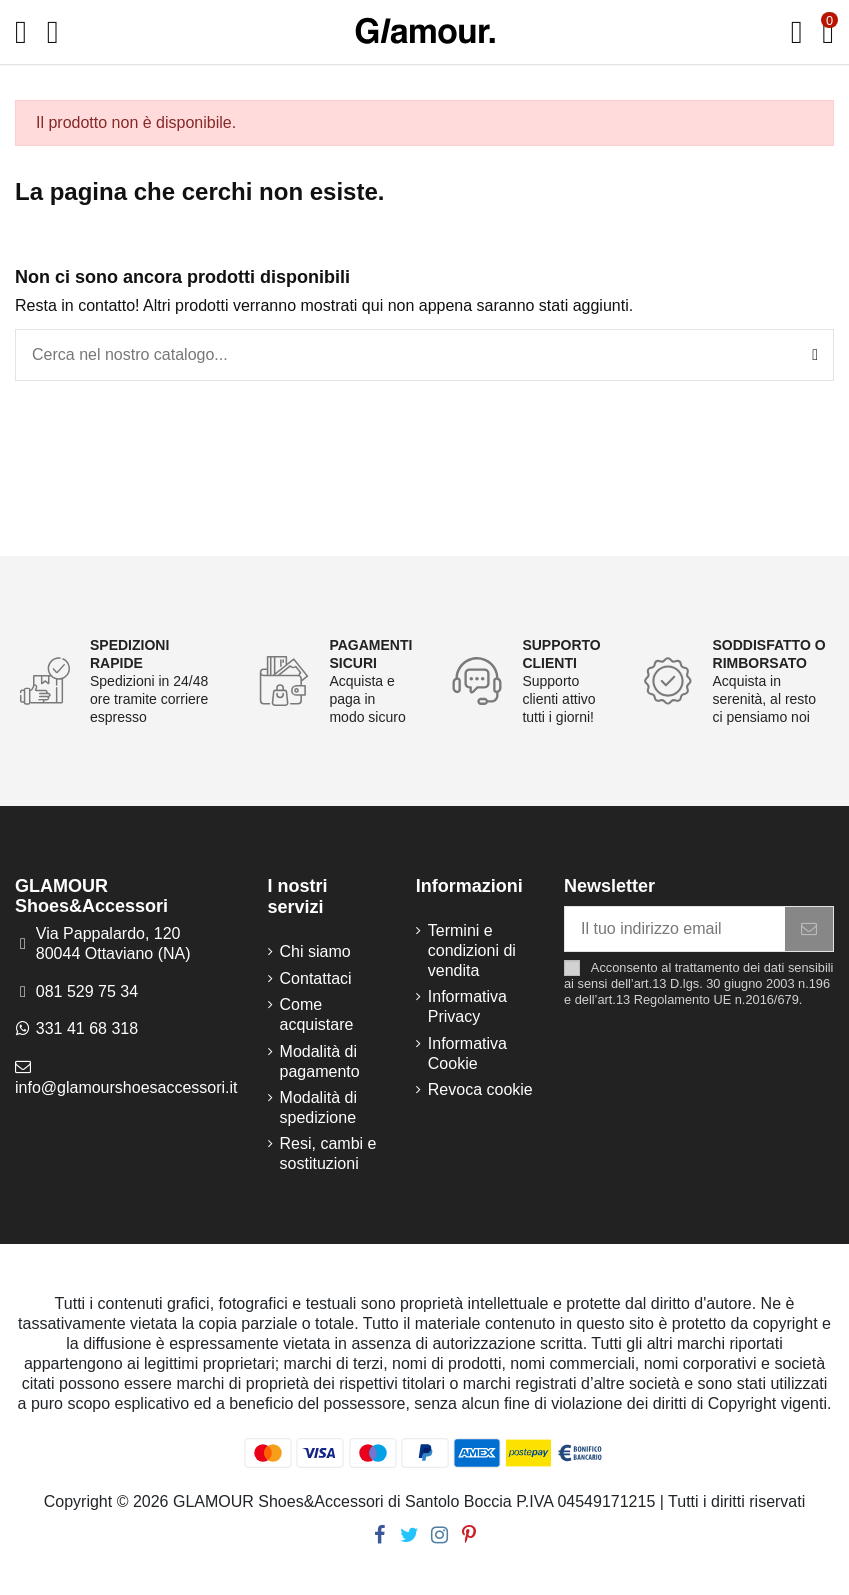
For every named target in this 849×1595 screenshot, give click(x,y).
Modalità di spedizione (318, 1107)
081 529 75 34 (87, 991)
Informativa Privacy (467, 1006)
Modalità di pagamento (320, 1061)
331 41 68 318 (87, 1028)
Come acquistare (317, 1014)
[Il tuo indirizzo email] (675, 928)
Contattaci (316, 978)
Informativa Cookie (467, 1053)
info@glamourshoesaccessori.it (126, 1087)
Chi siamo (315, 951)
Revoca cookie (480, 1089)
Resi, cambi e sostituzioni (328, 1153)
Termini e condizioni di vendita (472, 950)
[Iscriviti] (809, 928)
